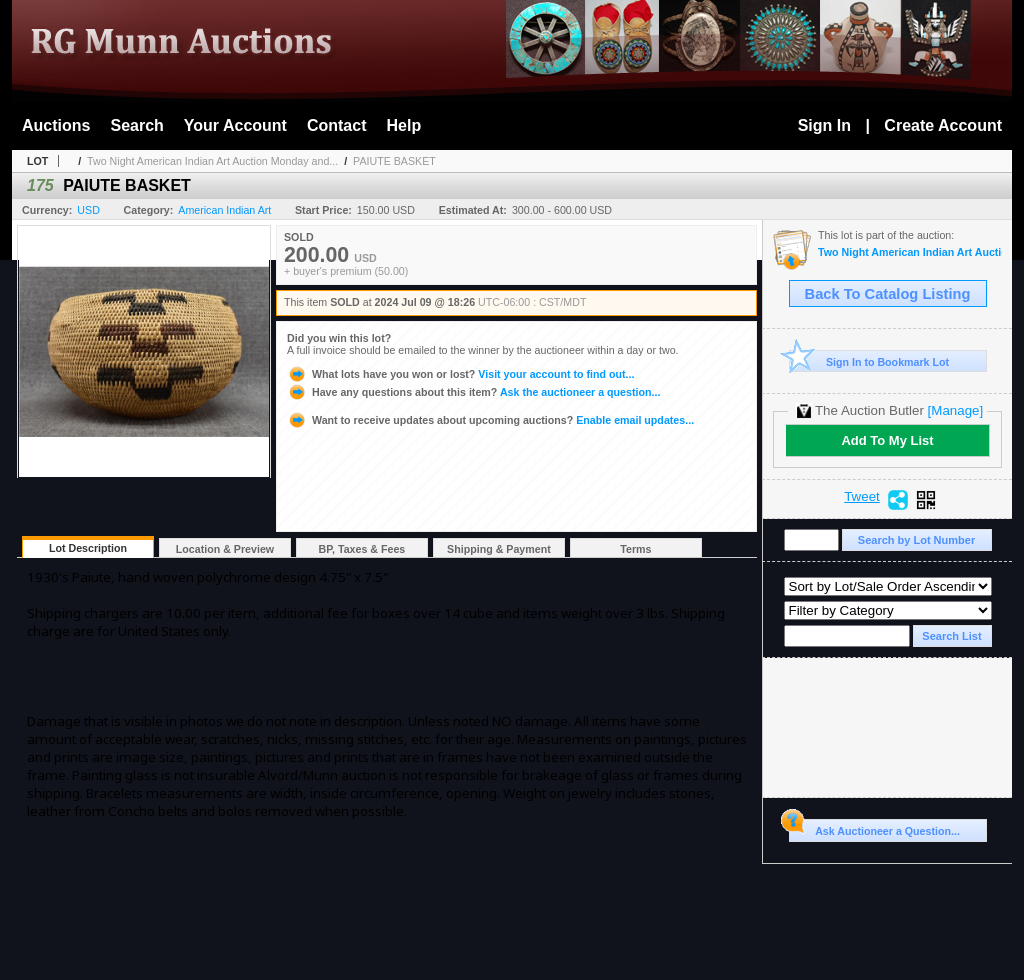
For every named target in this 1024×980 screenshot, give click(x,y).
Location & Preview (225, 549)
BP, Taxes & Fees (362, 549)
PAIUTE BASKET (394, 161)
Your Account (235, 125)
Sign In (824, 125)
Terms (635, 549)
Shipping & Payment (499, 549)
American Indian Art (224, 210)
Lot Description (88, 548)
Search (136, 125)
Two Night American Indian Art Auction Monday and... (212, 161)
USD (88, 210)
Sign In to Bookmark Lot (869, 361)
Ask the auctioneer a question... (473, 392)
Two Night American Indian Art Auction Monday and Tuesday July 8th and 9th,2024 (910, 252)
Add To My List (887, 440)
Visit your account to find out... (460, 374)
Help (404, 125)
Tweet (862, 497)
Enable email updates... (490, 420)
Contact (337, 125)
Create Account (943, 125)
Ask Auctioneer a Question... (874, 828)
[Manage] (955, 410)
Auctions (56, 125)
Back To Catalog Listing (888, 294)
